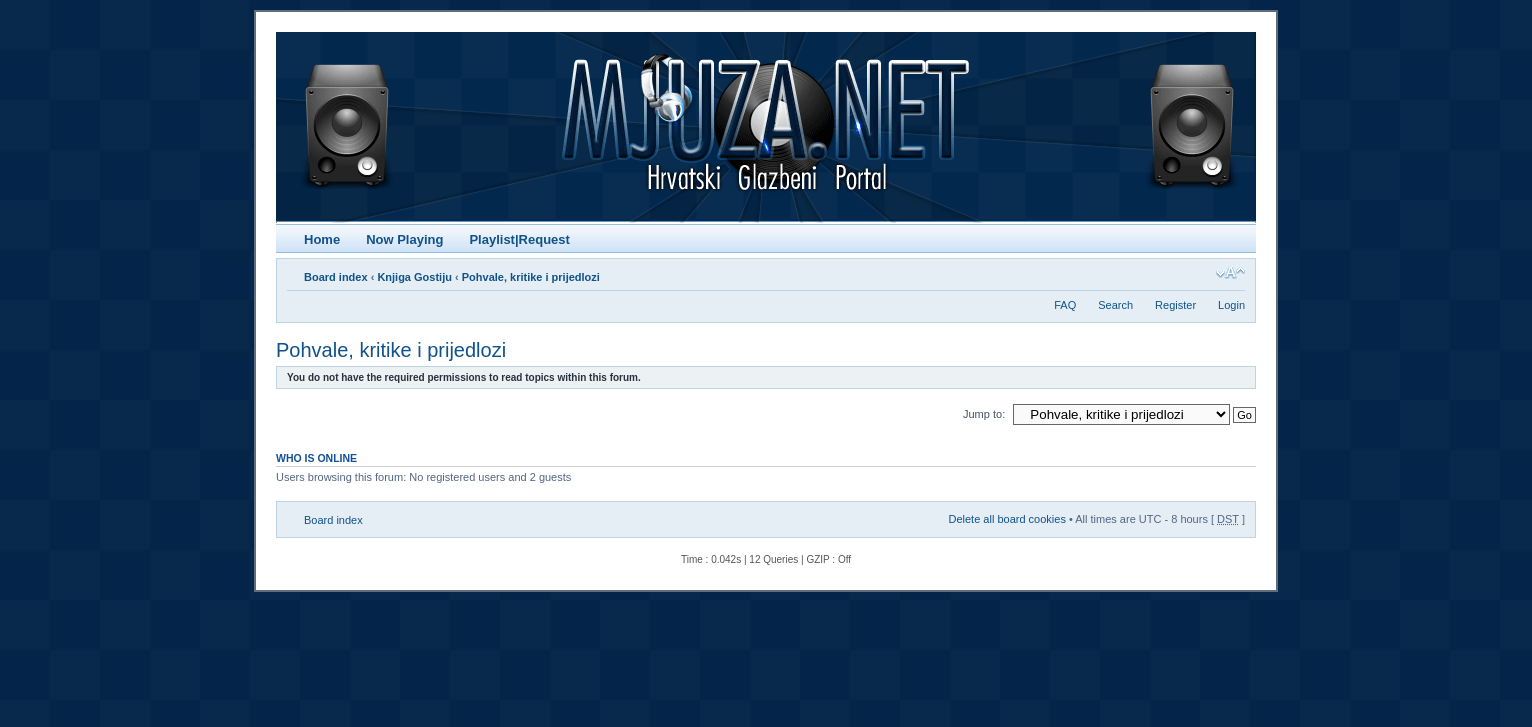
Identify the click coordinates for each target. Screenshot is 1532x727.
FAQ (1065, 305)
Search (1115, 305)
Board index (336, 277)
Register (1175, 305)
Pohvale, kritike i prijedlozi (531, 277)
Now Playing (404, 239)
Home (322, 239)
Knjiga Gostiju (414, 277)
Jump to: (984, 414)
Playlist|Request (519, 239)
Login (1231, 305)
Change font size (1230, 273)
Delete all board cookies (1006, 519)
